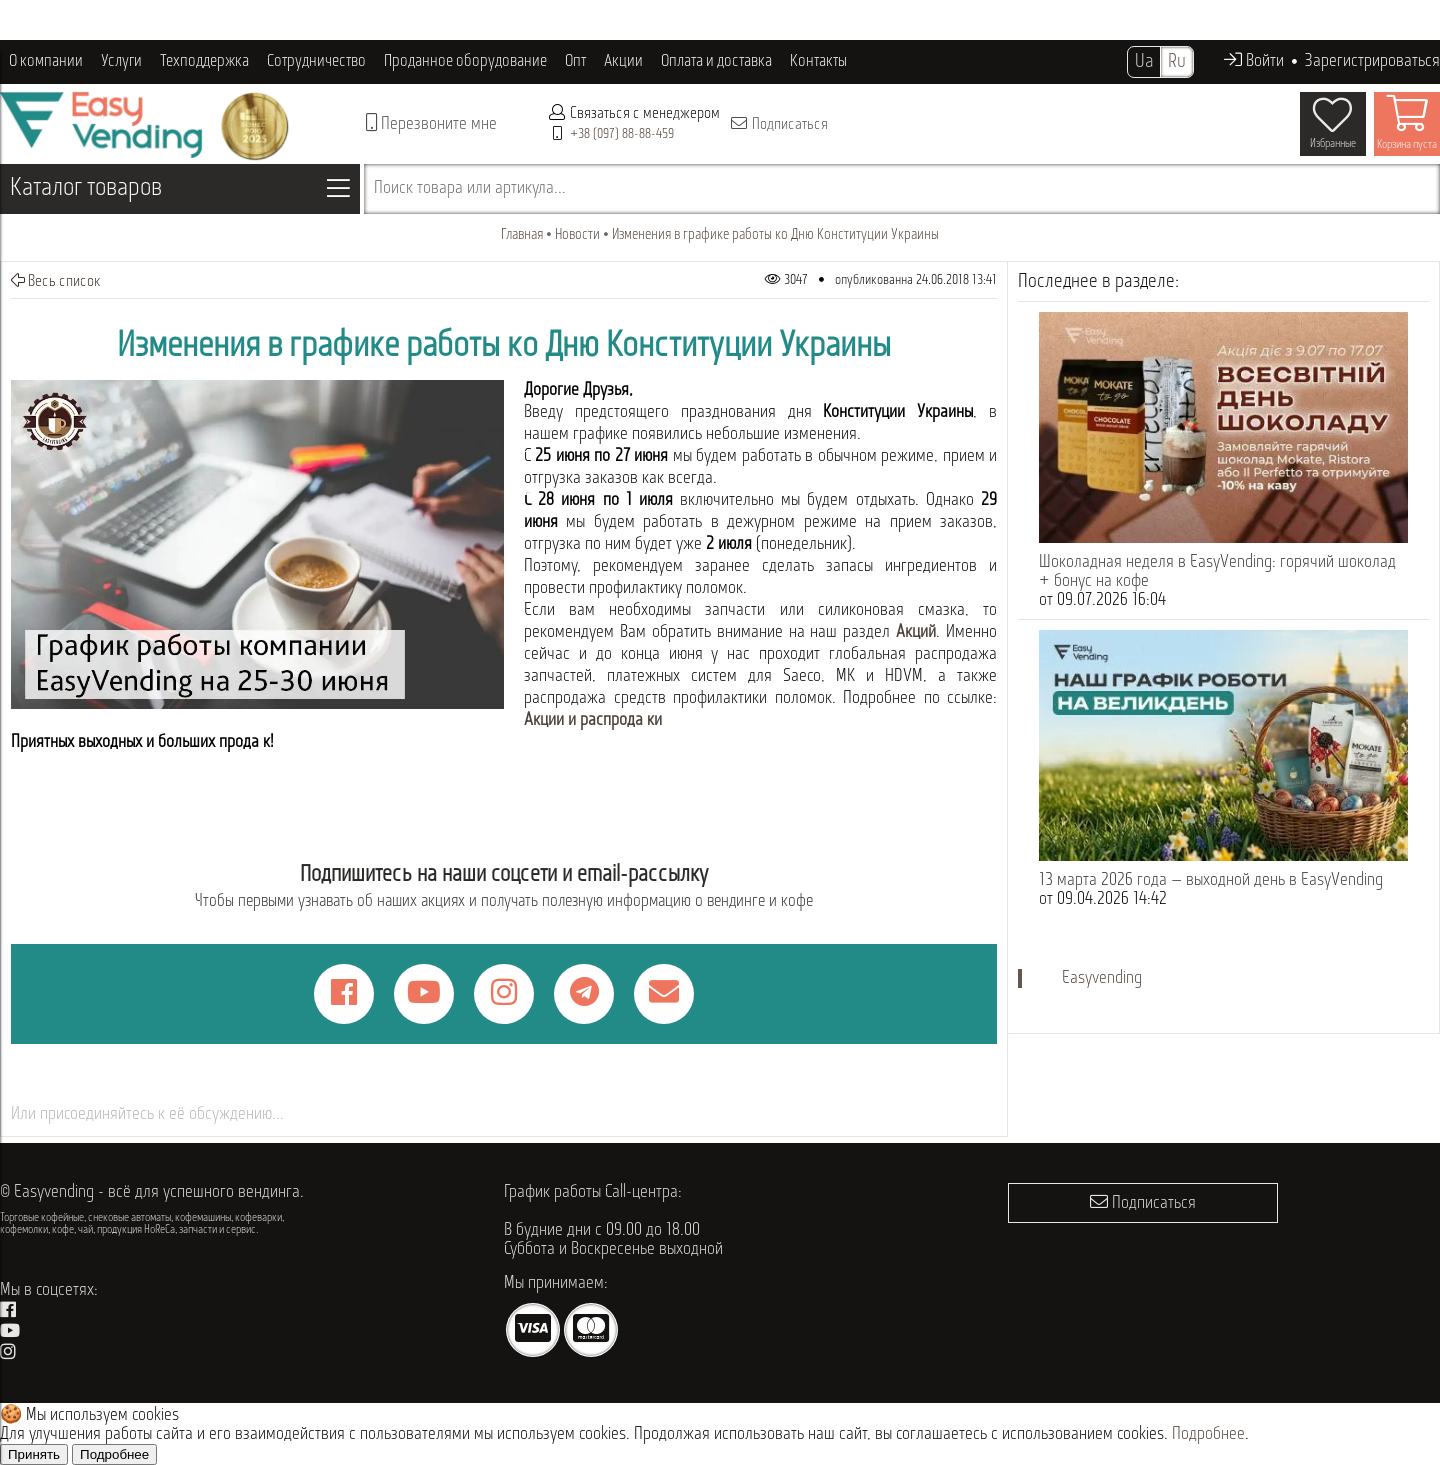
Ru (1177, 62)
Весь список (56, 281)
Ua (1144, 62)
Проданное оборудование (465, 61)
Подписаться (778, 124)
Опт (575, 61)
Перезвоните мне (431, 123)
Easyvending (1102, 978)
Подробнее (1208, 1434)
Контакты (818, 61)
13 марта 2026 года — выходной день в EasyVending (1211, 880)
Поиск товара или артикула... (470, 188)
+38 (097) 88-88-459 (622, 134)
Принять (34, 1454)
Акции (623, 61)
